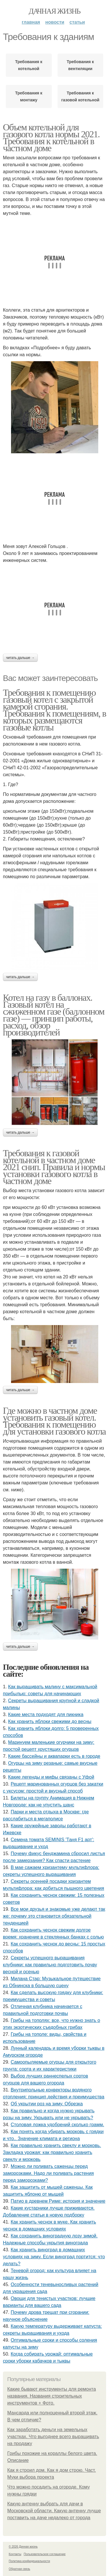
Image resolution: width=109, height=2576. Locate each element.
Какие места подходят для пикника (45, 1714)
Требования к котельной (28, 65)
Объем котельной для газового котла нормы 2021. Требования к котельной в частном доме (51, 137)
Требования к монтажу (28, 96)
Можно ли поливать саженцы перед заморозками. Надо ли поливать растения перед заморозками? (48, 2173)
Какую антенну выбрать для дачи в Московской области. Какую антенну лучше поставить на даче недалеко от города (54, 2510)
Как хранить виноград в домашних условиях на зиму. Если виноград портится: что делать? (54, 2256)
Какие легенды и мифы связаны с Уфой (51, 1777)
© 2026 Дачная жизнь (23, 2546)
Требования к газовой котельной (80, 96)
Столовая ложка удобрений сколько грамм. (57, 2124)
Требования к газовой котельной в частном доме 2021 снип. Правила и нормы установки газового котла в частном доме (54, 1167)
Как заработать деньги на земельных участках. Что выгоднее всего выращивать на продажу (53, 2436)
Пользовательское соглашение (45, 2554)
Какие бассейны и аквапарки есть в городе (54, 1756)
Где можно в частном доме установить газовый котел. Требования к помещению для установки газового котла (54, 1421)
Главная (31, 22)
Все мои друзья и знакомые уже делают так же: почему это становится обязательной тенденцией (54, 1916)
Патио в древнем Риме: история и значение (58, 2201)
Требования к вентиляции (80, 65)
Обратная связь (19, 2568)
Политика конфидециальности (29, 2561)
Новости (54, 22)
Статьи (77, 22)
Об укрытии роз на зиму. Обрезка (47, 2103)
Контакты (15, 2554)
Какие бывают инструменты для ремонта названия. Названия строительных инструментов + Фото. (51, 2396)
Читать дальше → (20, 658)
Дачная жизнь (54, 11)
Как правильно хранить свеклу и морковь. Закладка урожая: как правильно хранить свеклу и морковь (52, 2152)
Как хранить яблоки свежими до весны (50, 1721)
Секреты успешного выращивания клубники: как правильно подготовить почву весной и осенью (50, 1964)
